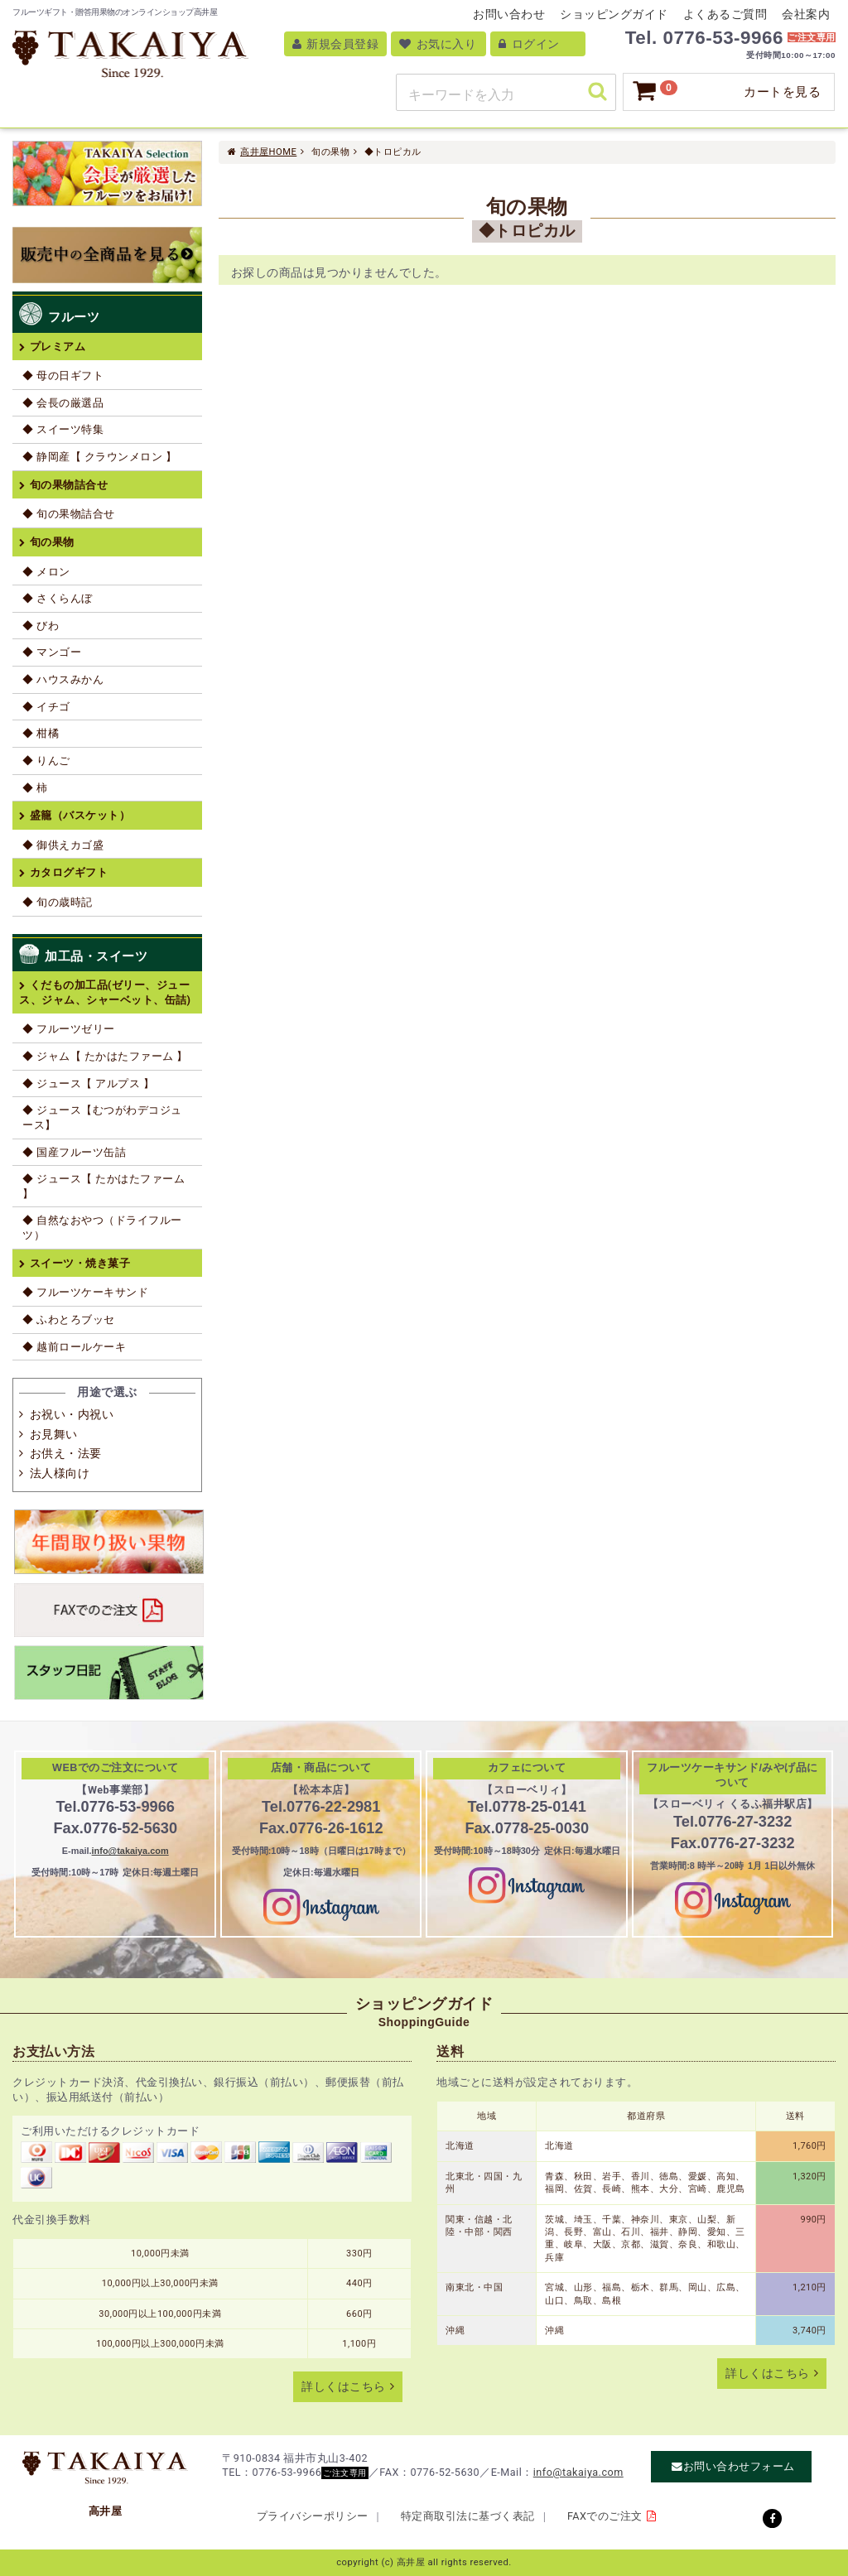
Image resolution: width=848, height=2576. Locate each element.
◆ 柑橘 (40, 733)
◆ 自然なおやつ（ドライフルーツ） (102, 1227)
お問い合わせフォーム (739, 2466)
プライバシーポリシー (313, 2516)
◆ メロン (46, 572)
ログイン (529, 44)
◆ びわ (40, 625)
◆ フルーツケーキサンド (85, 1292)
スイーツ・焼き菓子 (80, 1263)
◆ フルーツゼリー (68, 1029)
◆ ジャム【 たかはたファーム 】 (105, 1056)
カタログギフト (69, 872)
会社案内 (806, 14)
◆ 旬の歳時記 (57, 902)
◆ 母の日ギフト (63, 375)
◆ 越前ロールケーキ (74, 1347)
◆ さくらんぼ (57, 598)
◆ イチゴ (46, 707)
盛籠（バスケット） (80, 815)
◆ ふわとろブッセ (68, 1319)
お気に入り (437, 44)
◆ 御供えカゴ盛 (63, 845)
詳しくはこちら (343, 2387)
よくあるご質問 (725, 14)
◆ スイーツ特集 (63, 429)
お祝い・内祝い (72, 1414)
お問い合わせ (509, 14)
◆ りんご (46, 760)
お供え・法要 (66, 1453)
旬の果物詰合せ (69, 485)
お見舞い (54, 1434)
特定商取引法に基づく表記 (468, 2516)
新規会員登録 (335, 44)
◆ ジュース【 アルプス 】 (88, 1083)
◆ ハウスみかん (63, 679)
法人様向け (60, 1473)
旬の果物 (52, 542)
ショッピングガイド (614, 14)
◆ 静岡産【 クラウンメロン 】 (99, 456)
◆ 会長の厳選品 (63, 403)
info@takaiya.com (130, 1851)
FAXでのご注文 (605, 2516)
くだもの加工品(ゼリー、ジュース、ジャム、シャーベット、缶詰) (104, 992)
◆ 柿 (35, 788)
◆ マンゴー (51, 652)
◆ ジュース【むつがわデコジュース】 (102, 1117)
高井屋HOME (268, 152)
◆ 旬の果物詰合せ (68, 514)
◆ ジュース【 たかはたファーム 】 (103, 1186)
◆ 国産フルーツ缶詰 (74, 1152)
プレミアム (58, 346)
